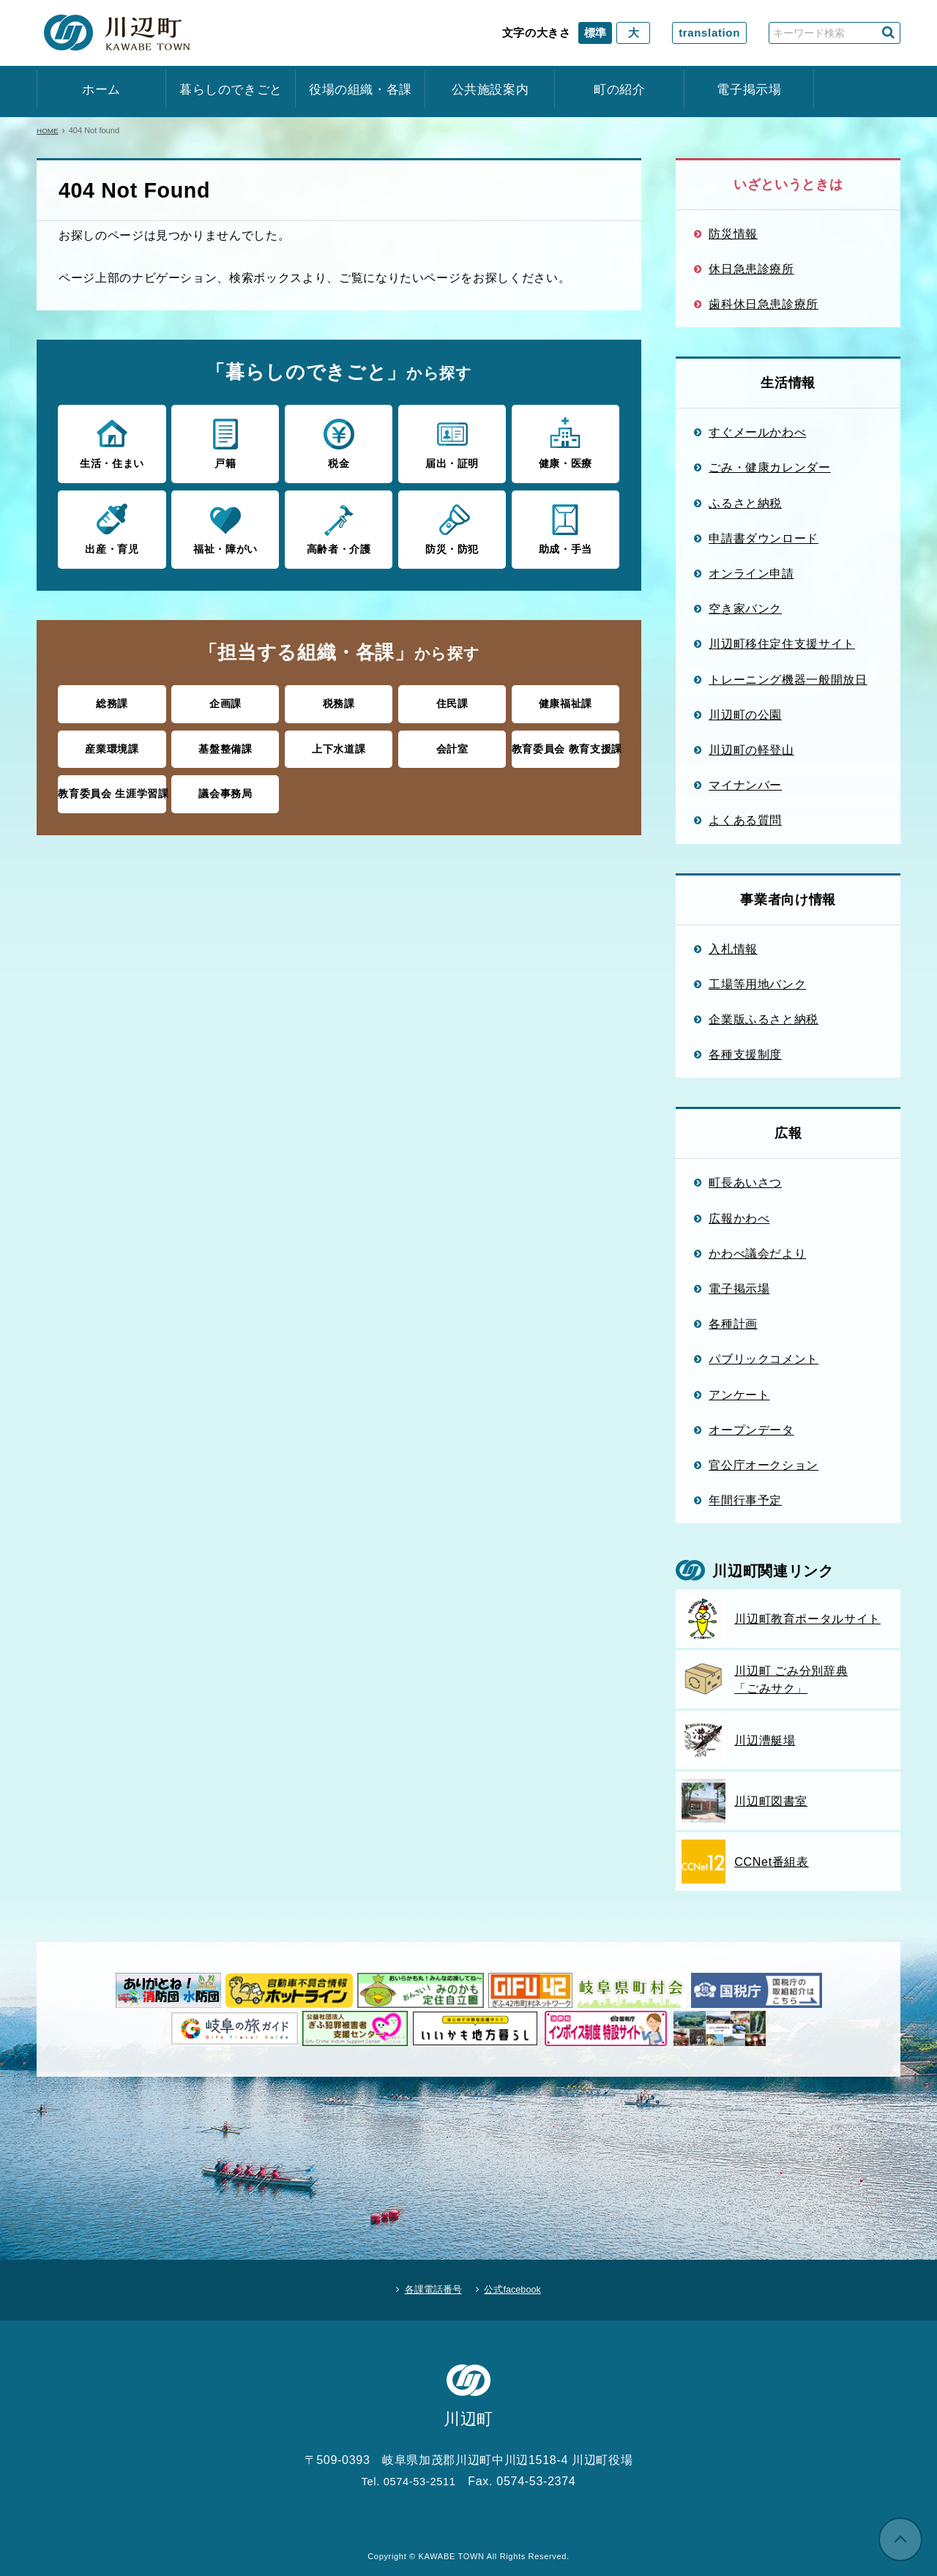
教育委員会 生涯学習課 (112, 786)
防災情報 (733, 233)
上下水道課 (339, 743)
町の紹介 (620, 90)
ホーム (101, 90)
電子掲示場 (749, 90)
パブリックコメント (763, 1358)
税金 (338, 442)
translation (709, 32)
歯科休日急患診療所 (763, 303)
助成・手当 (565, 526)
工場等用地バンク (757, 983)
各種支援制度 (745, 1054)
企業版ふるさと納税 (763, 1019)
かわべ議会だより (757, 1253)
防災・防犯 (452, 526)
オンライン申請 (751, 573)
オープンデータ (751, 1429)
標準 (595, 32)
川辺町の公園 (745, 714)
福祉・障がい (225, 526)
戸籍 (225, 442)
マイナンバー (745, 784)
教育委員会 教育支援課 (565, 743)
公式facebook (520, 2285)
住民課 (452, 699)
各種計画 (733, 1323)
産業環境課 (112, 743)
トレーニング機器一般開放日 (788, 679)
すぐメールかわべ (757, 431)
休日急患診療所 (751, 268)
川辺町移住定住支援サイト (782, 643)
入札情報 (733, 948)
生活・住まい (111, 442)
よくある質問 (745, 819)
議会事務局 (225, 786)
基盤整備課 (225, 743)
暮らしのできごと (231, 90)
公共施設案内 (490, 90)
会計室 (452, 743)
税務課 (339, 699)
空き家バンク (745, 608)
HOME (49, 130)
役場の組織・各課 (360, 90)
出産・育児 (111, 526)
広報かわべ (739, 1218)
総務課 (112, 699)
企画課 (225, 699)
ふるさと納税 (745, 502)
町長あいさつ (745, 1182)
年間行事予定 (745, 1500)
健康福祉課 (565, 699)
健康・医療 (565, 442)
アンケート (739, 1394)
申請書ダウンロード (763, 538)
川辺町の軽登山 (751, 749)
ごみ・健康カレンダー (770, 467)
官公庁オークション (763, 1464)
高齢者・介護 (338, 526)
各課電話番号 (425, 2285)
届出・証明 (452, 442)
